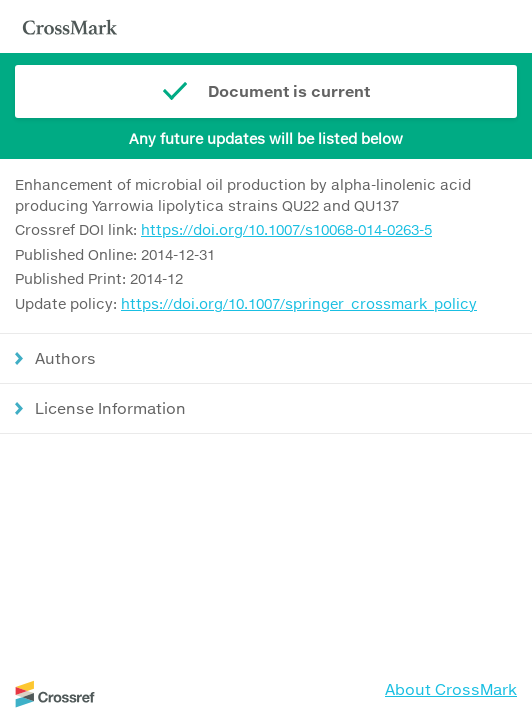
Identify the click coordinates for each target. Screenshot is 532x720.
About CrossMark (451, 689)
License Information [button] (110, 408)
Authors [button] (65, 358)
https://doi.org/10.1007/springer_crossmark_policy (299, 303)
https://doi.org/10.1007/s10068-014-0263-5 (286, 229)
